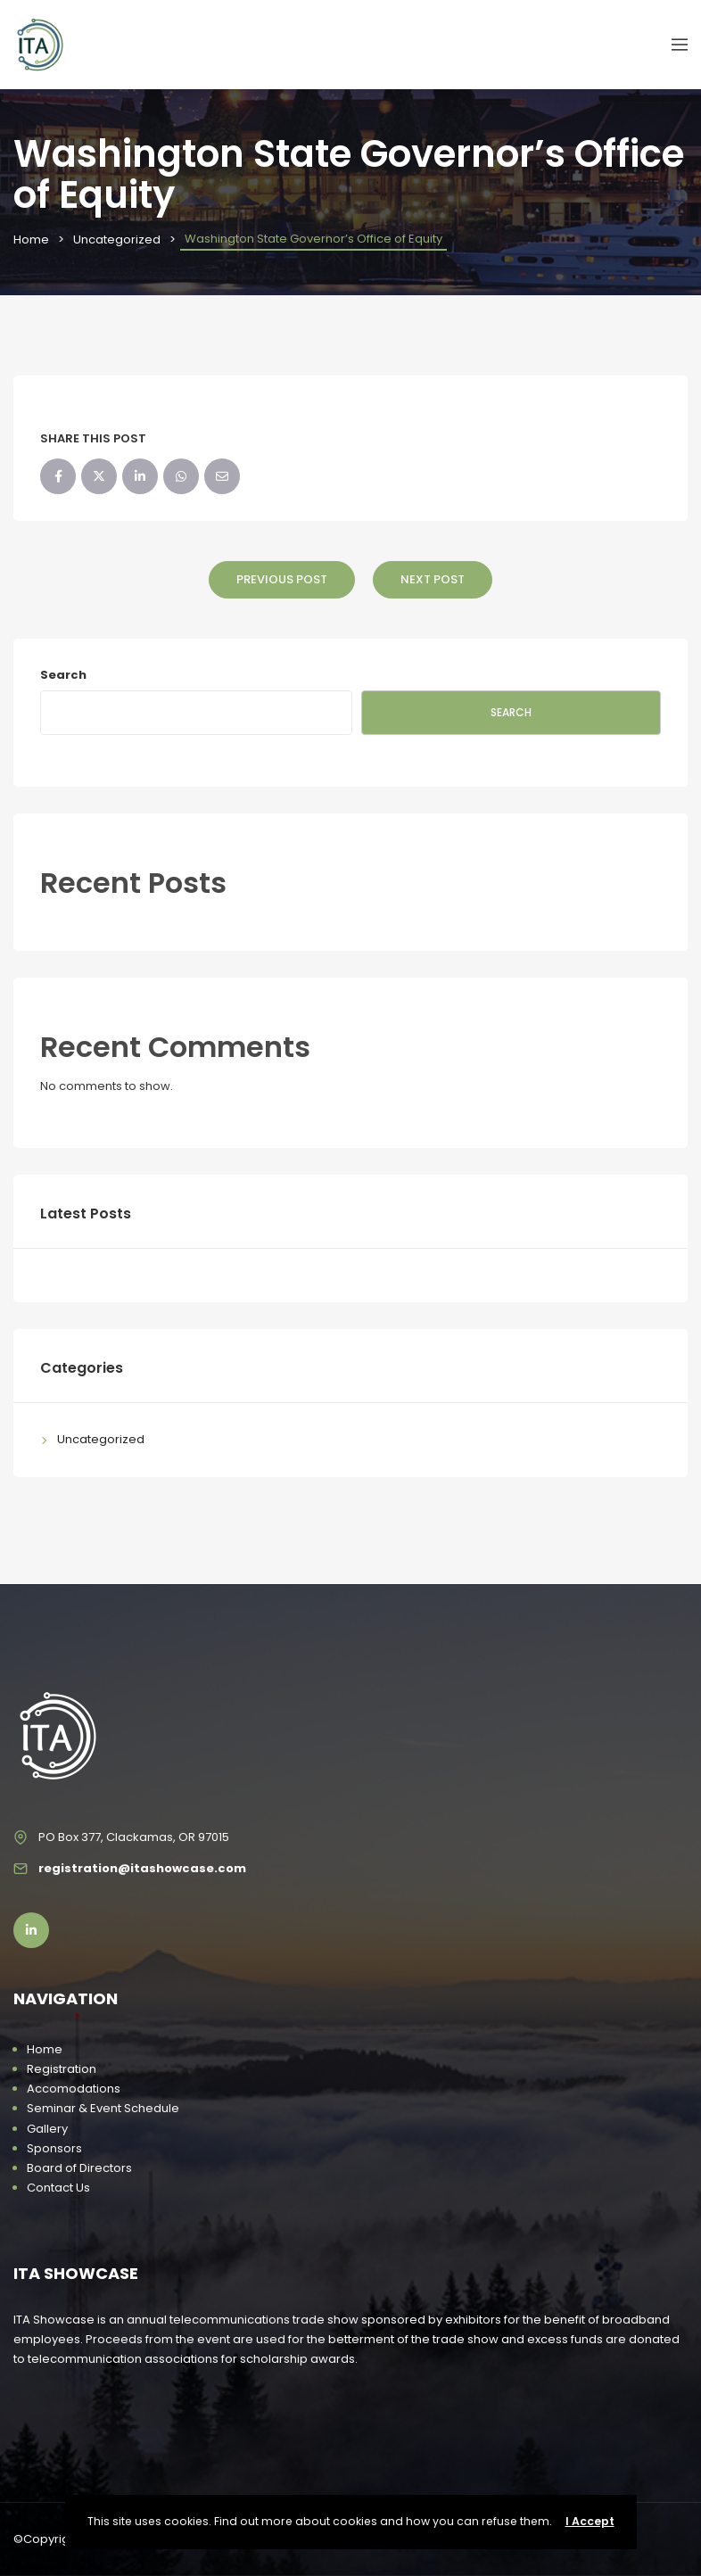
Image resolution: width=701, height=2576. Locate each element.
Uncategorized (117, 239)
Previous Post (281, 579)
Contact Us (58, 2187)
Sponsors (54, 2148)
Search (63, 674)
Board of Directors (79, 2167)
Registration (61, 2068)
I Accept (589, 2521)
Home (31, 239)
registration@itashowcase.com (142, 1868)
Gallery (47, 2128)
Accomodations (73, 2088)
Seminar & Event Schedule (103, 2108)
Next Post (432, 579)
